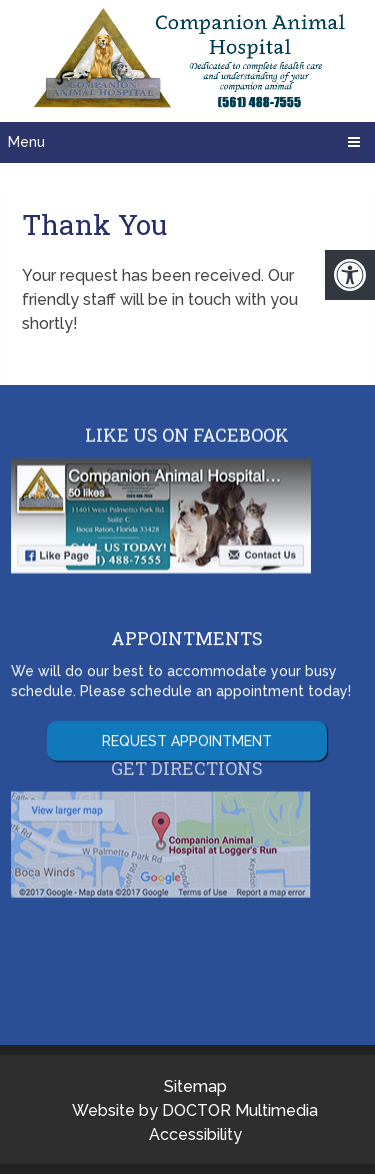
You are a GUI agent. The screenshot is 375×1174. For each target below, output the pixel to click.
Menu (26, 142)
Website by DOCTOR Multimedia (195, 1110)
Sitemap (195, 1086)
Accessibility (195, 1134)
